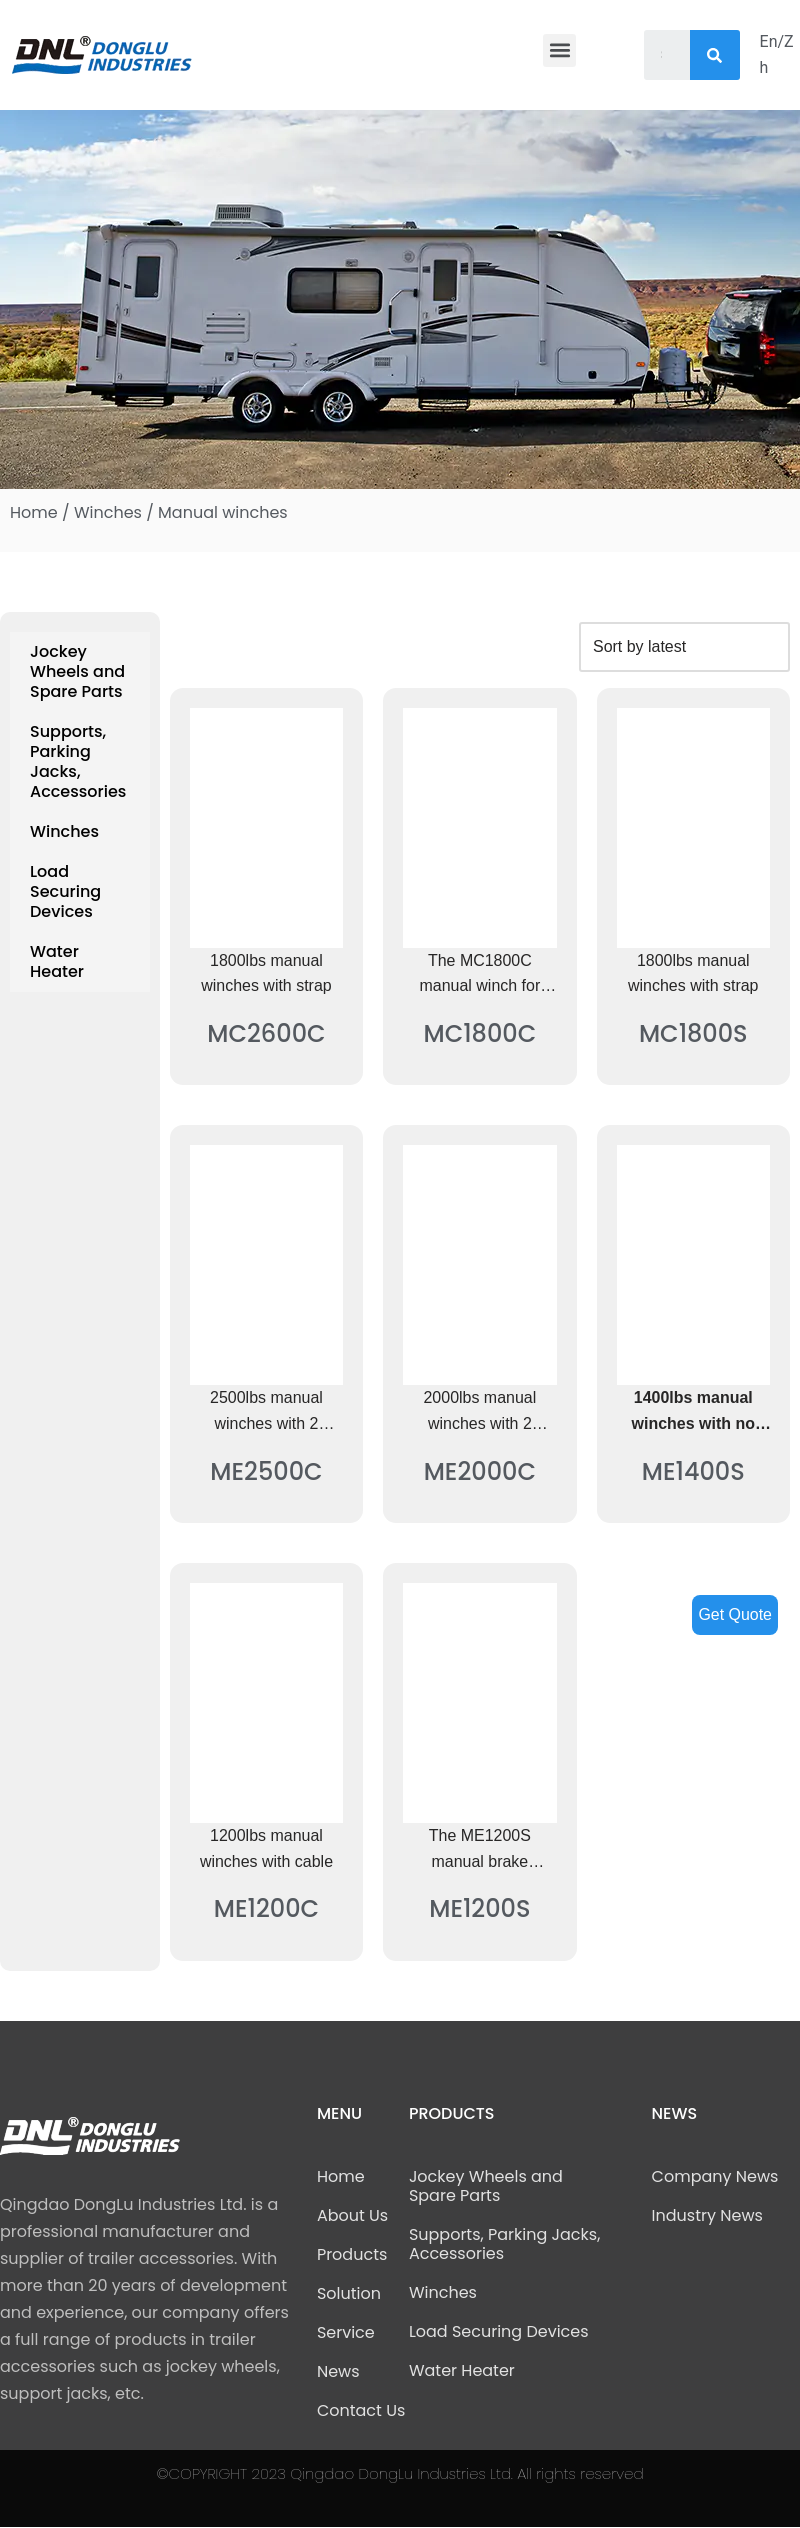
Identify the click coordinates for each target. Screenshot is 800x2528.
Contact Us (361, 2411)
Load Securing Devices (65, 891)
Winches (108, 512)
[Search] (715, 55)
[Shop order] (684, 647)
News (338, 2372)
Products (352, 2255)
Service (346, 2333)
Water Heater (57, 961)
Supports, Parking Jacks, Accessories (78, 761)
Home (34, 512)
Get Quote (735, 1614)
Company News (715, 2177)
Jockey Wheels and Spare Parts (77, 671)
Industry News (707, 2216)
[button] (559, 50)
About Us (352, 2216)
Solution (349, 2294)
